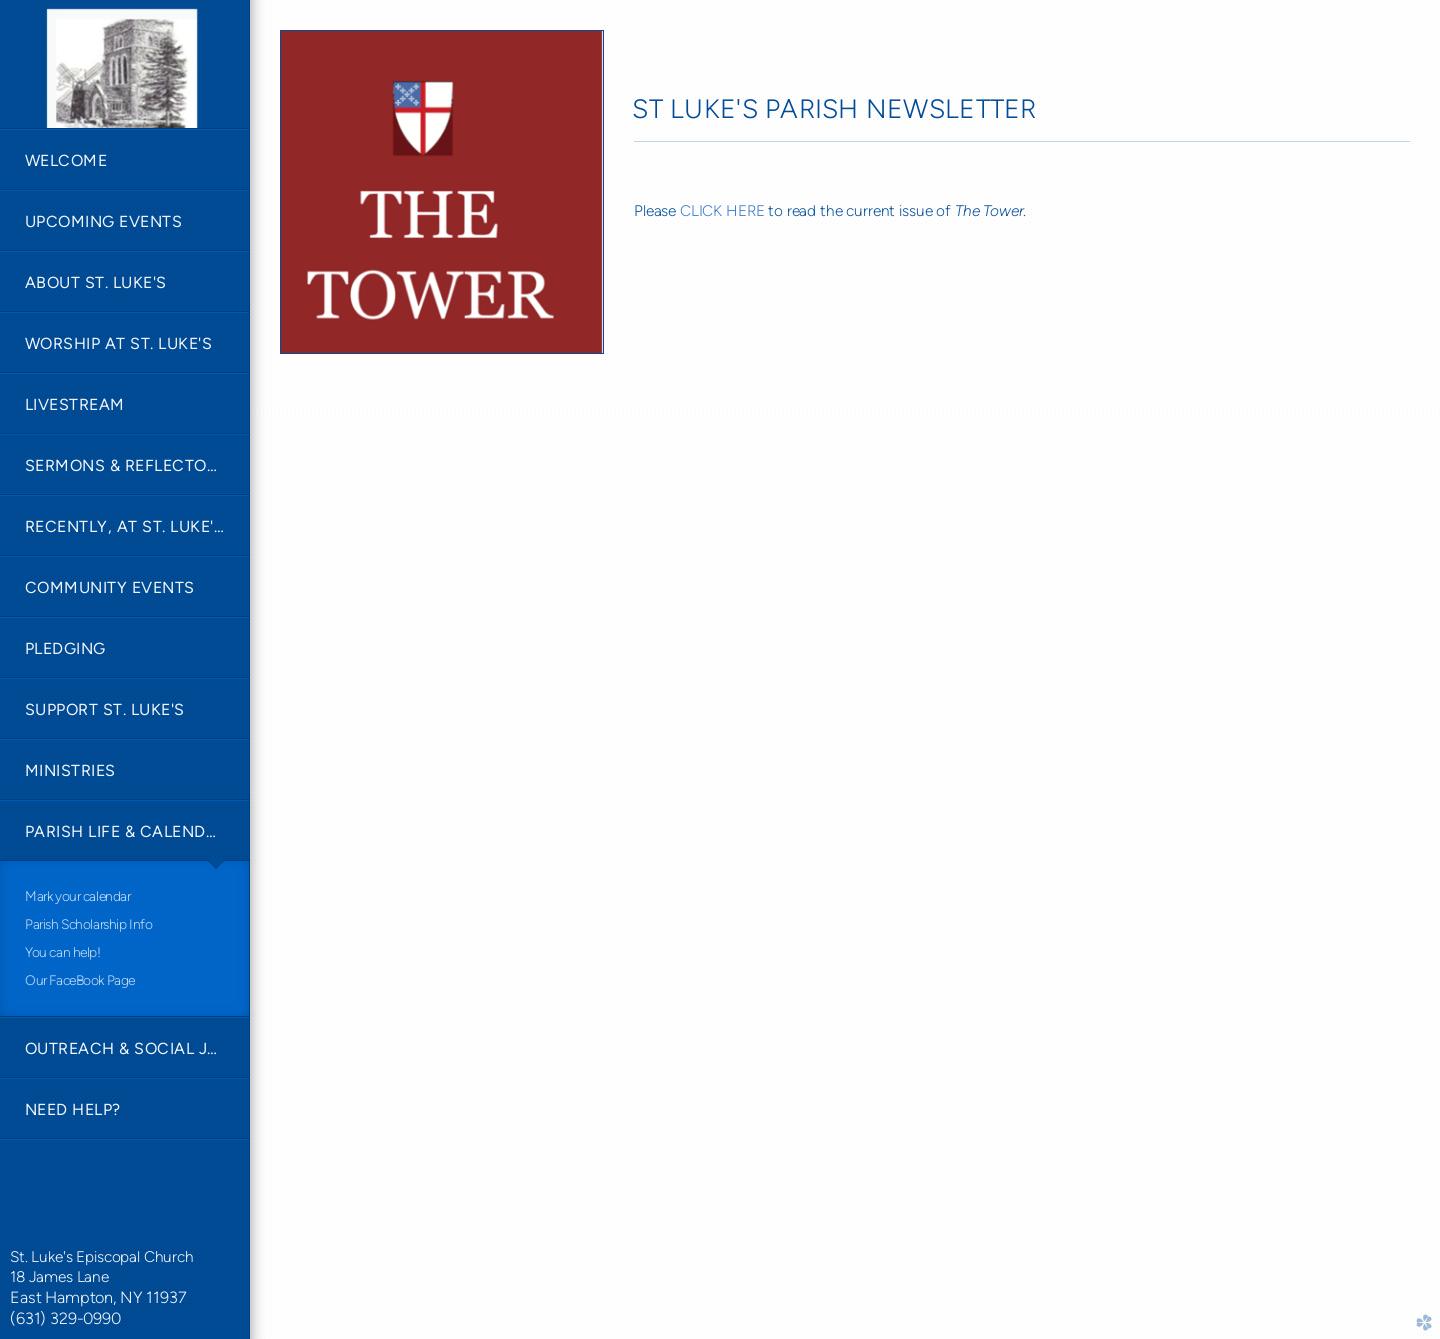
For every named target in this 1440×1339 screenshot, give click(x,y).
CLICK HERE (722, 210)
